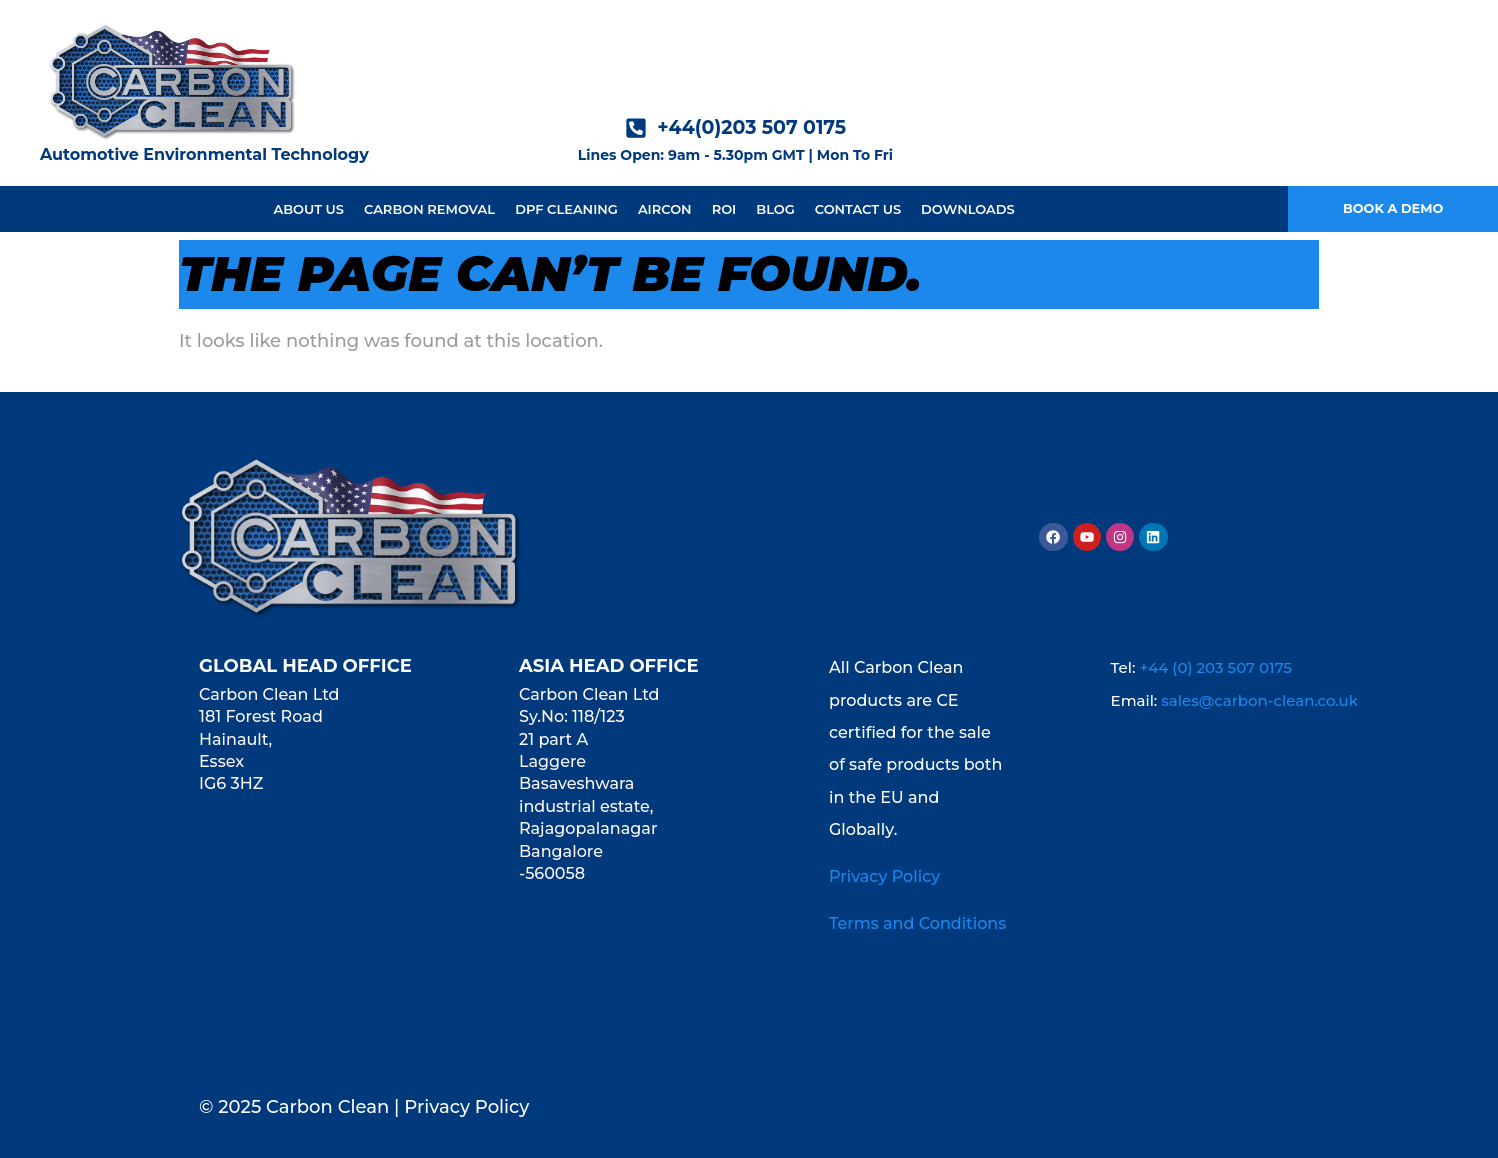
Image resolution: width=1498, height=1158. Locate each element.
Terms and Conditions (917, 923)
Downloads (968, 209)
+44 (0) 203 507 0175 (1215, 667)
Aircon (665, 209)
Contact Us (858, 209)
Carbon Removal (429, 209)
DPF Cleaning (566, 209)
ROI (724, 209)
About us (308, 209)
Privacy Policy (884, 876)
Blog (775, 209)
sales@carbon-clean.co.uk (1259, 700)
